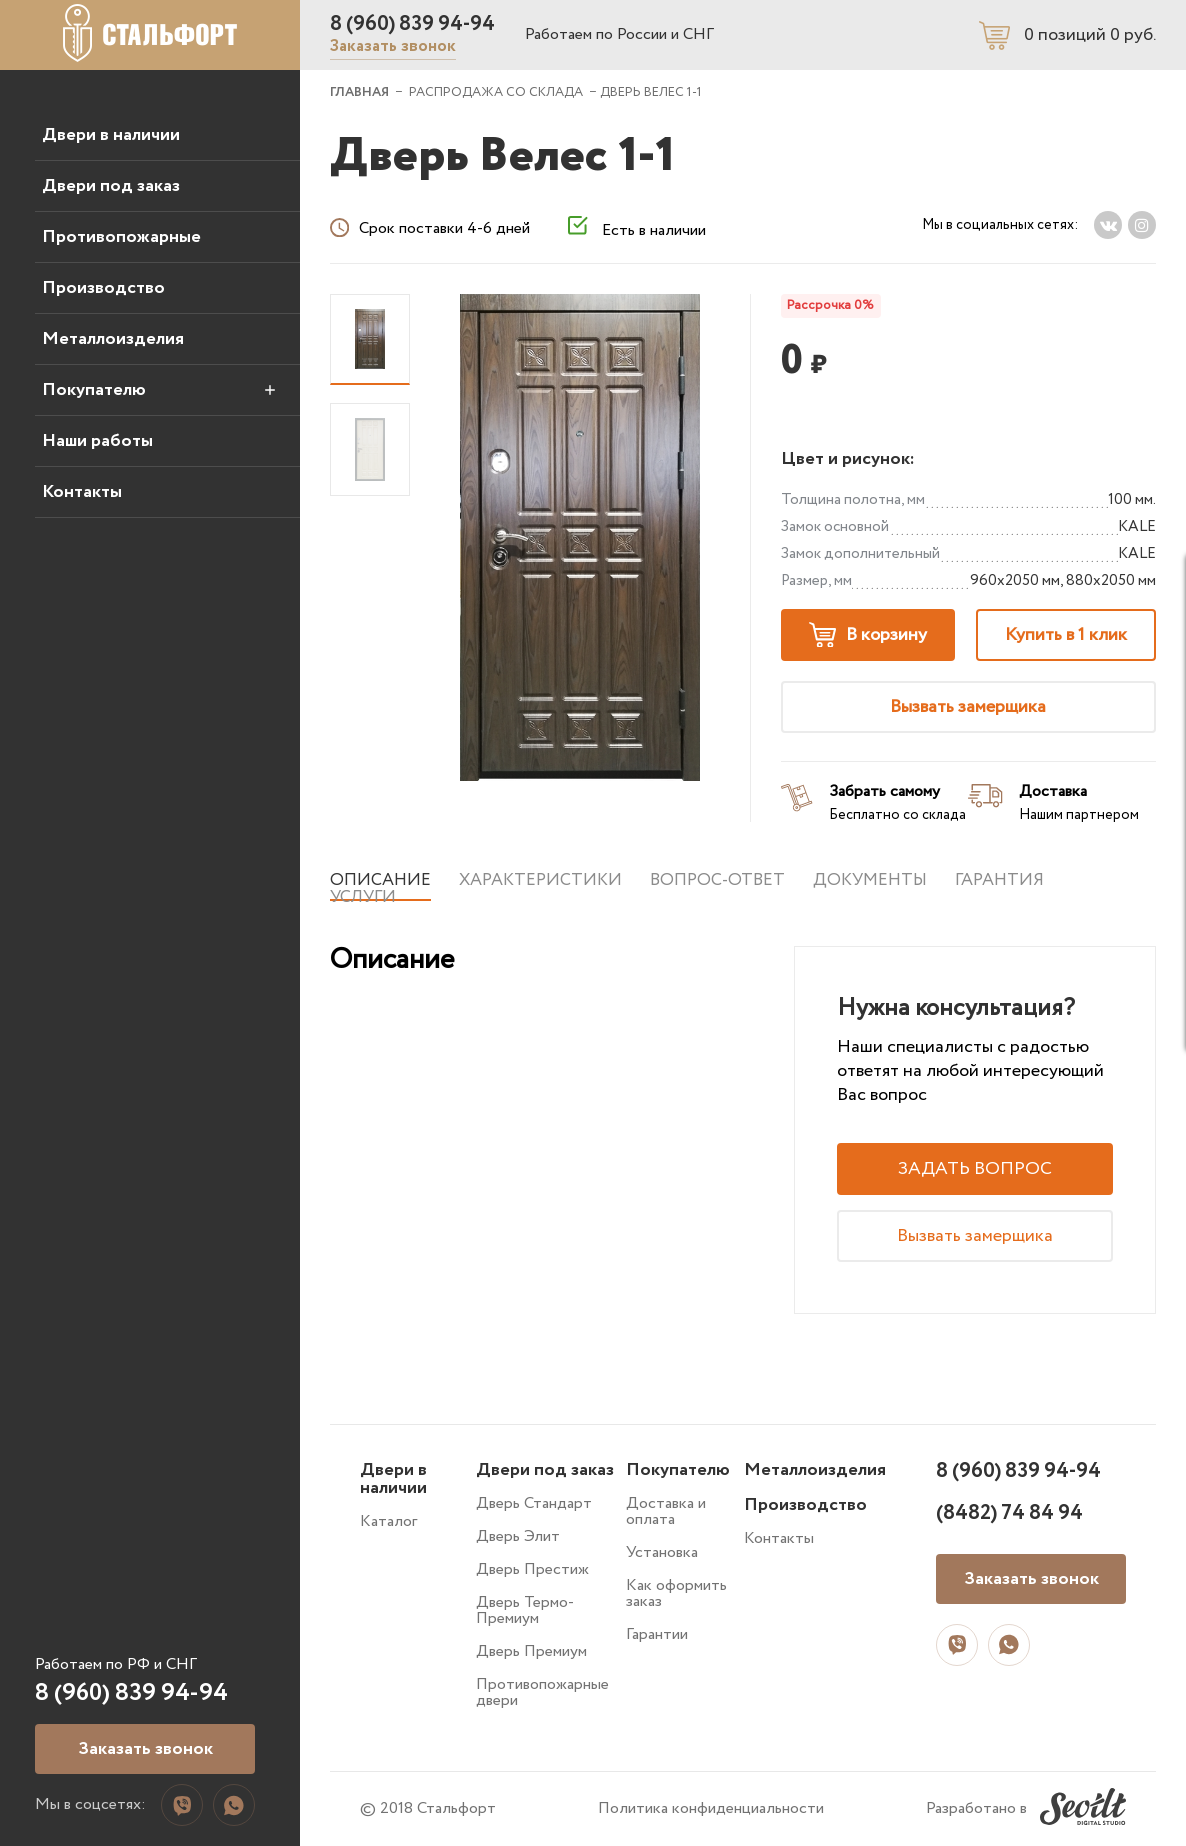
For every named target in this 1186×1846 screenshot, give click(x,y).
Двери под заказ (111, 186)
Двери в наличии (111, 135)
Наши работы (97, 441)
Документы (870, 880)
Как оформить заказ (676, 1593)
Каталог (388, 1521)
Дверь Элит (518, 1536)
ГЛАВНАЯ (359, 92)
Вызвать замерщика (968, 707)
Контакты (82, 492)
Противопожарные (121, 237)
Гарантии (657, 1634)
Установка (662, 1552)
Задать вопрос (975, 1169)
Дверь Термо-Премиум (525, 1610)
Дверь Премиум (531, 1651)
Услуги (363, 897)
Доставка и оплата (666, 1511)
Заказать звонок (393, 46)
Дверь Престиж (532, 1569)
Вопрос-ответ (717, 880)
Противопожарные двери (542, 1692)
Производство (103, 288)
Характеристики (540, 880)
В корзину (868, 635)
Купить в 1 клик (1066, 635)
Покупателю (94, 390)
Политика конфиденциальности (711, 1808)
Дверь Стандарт (534, 1503)
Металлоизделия (113, 339)
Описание (380, 880)
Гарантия (999, 880)
